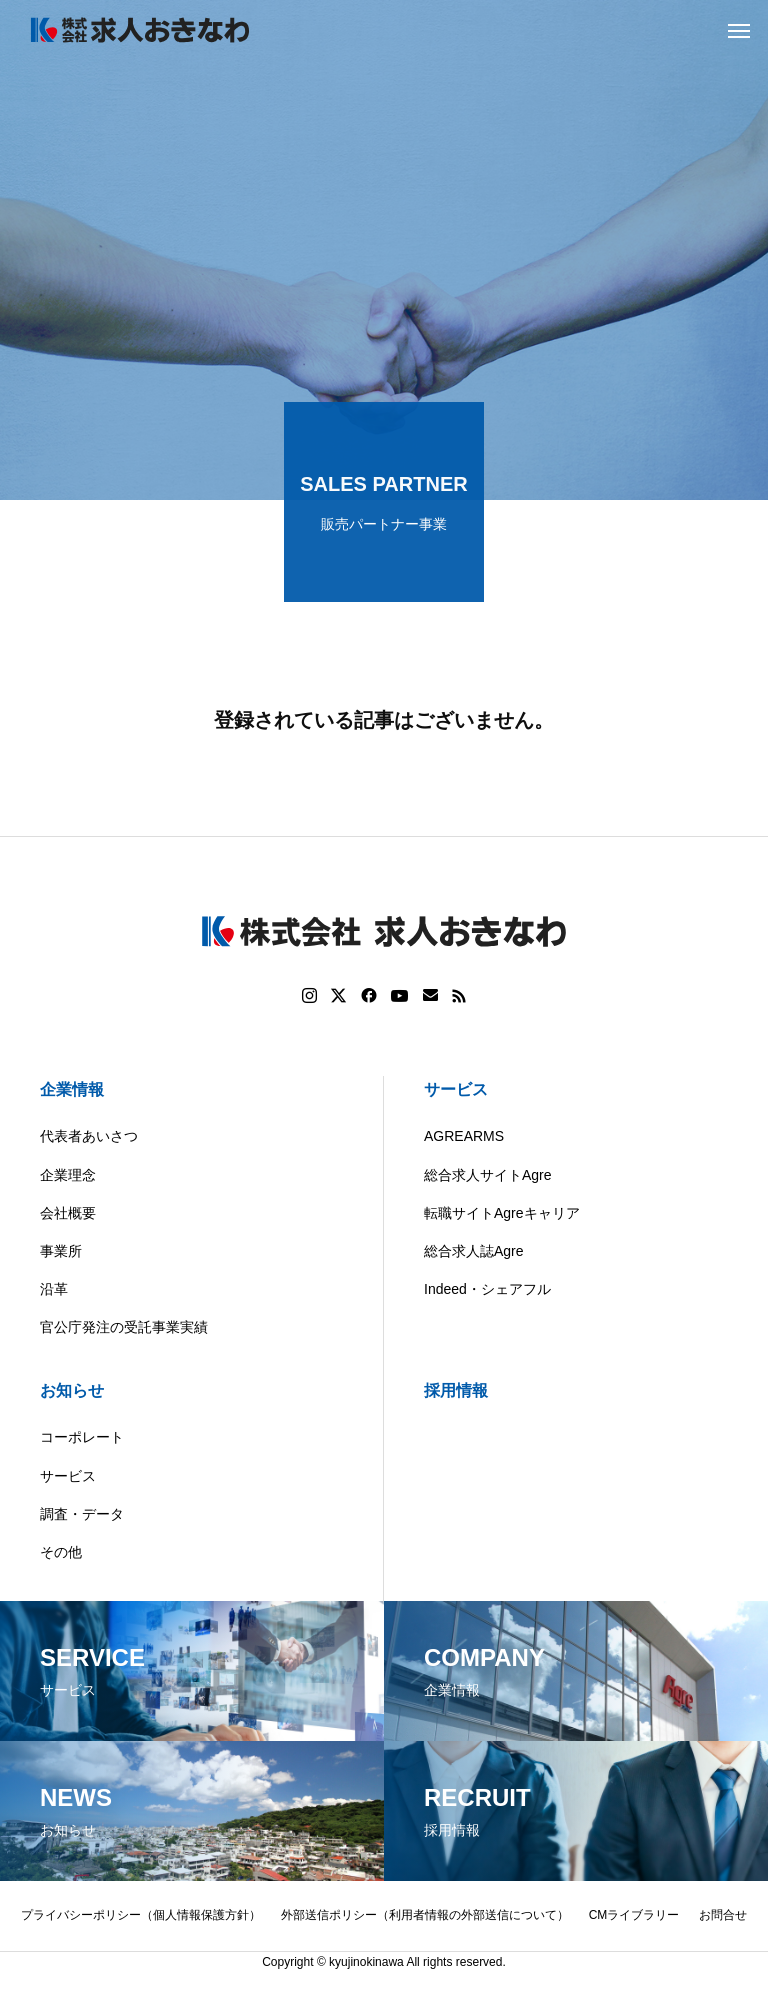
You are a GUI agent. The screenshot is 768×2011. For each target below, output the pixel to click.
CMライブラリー (634, 1915)
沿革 (54, 1289)
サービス (456, 1089)
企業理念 (68, 1175)
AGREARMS (464, 1136)
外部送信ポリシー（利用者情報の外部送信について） (425, 1915)
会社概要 (68, 1213)
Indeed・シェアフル (487, 1289)
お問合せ (723, 1915)
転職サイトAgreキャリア (502, 1213)
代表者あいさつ (89, 1136)
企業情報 (72, 1089)
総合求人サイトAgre (488, 1175)
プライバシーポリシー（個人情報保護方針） (141, 1915)
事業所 (61, 1251)
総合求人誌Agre (474, 1251)
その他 (61, 1552)
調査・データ (82, 1514)
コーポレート (82, 1437)
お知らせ (72, 1390)
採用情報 (456, 1390)
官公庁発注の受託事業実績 (124, 1327)
